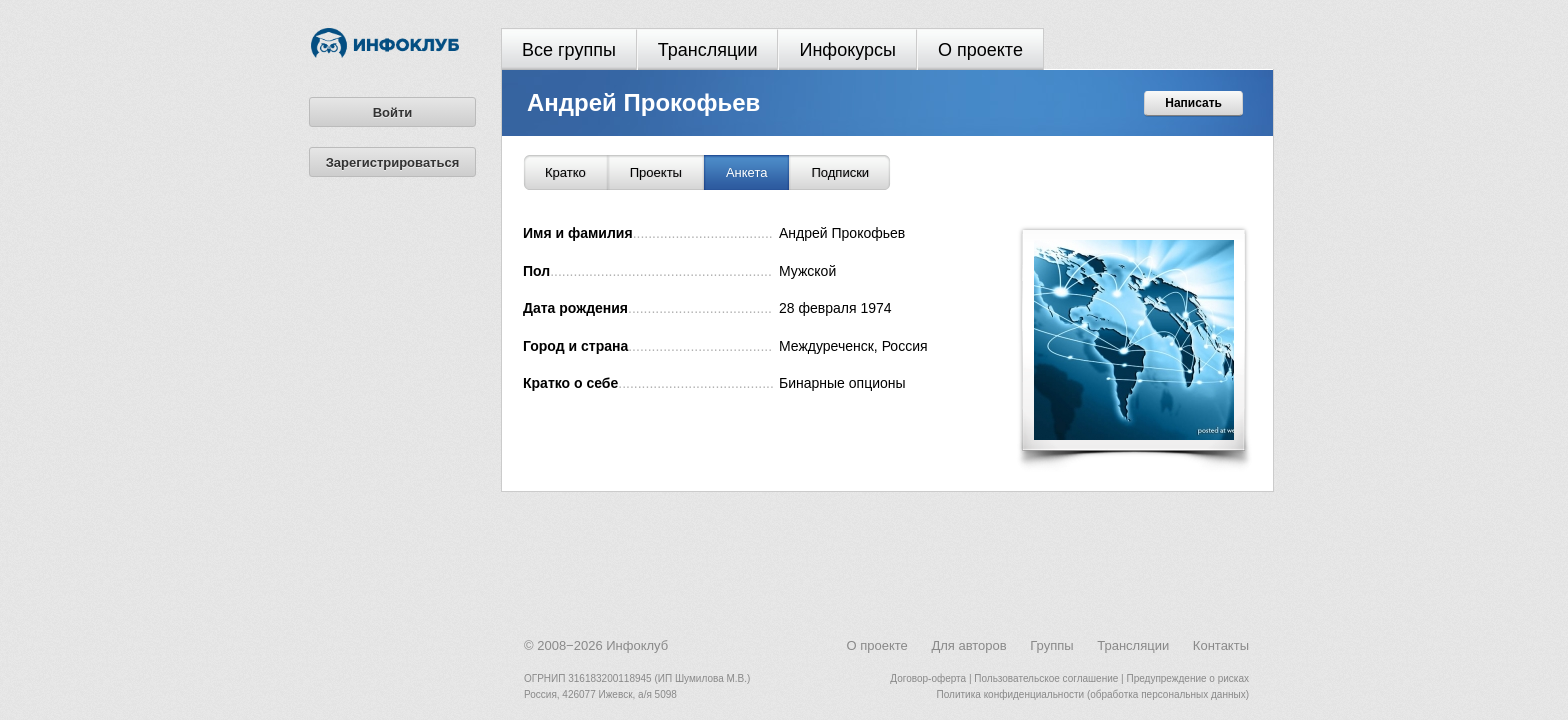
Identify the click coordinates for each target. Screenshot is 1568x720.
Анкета (747, 172)
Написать (1193, 103)
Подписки (840, 172)
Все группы (569, 50)
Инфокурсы (847, 50)
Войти (393, 112)
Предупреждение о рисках (1187, 678)
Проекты (656, 172)
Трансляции (708, 50)
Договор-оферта (928, 678)
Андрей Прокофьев (643, 102)
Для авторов (968, 645)
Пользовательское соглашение (1046, 678)
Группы (1051, 645)
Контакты (1221, 645)
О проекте (980, 50)
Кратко (565, 172)
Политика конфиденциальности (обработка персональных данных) (1093, 694)
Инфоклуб (637, 645)
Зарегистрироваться (393, 162)
